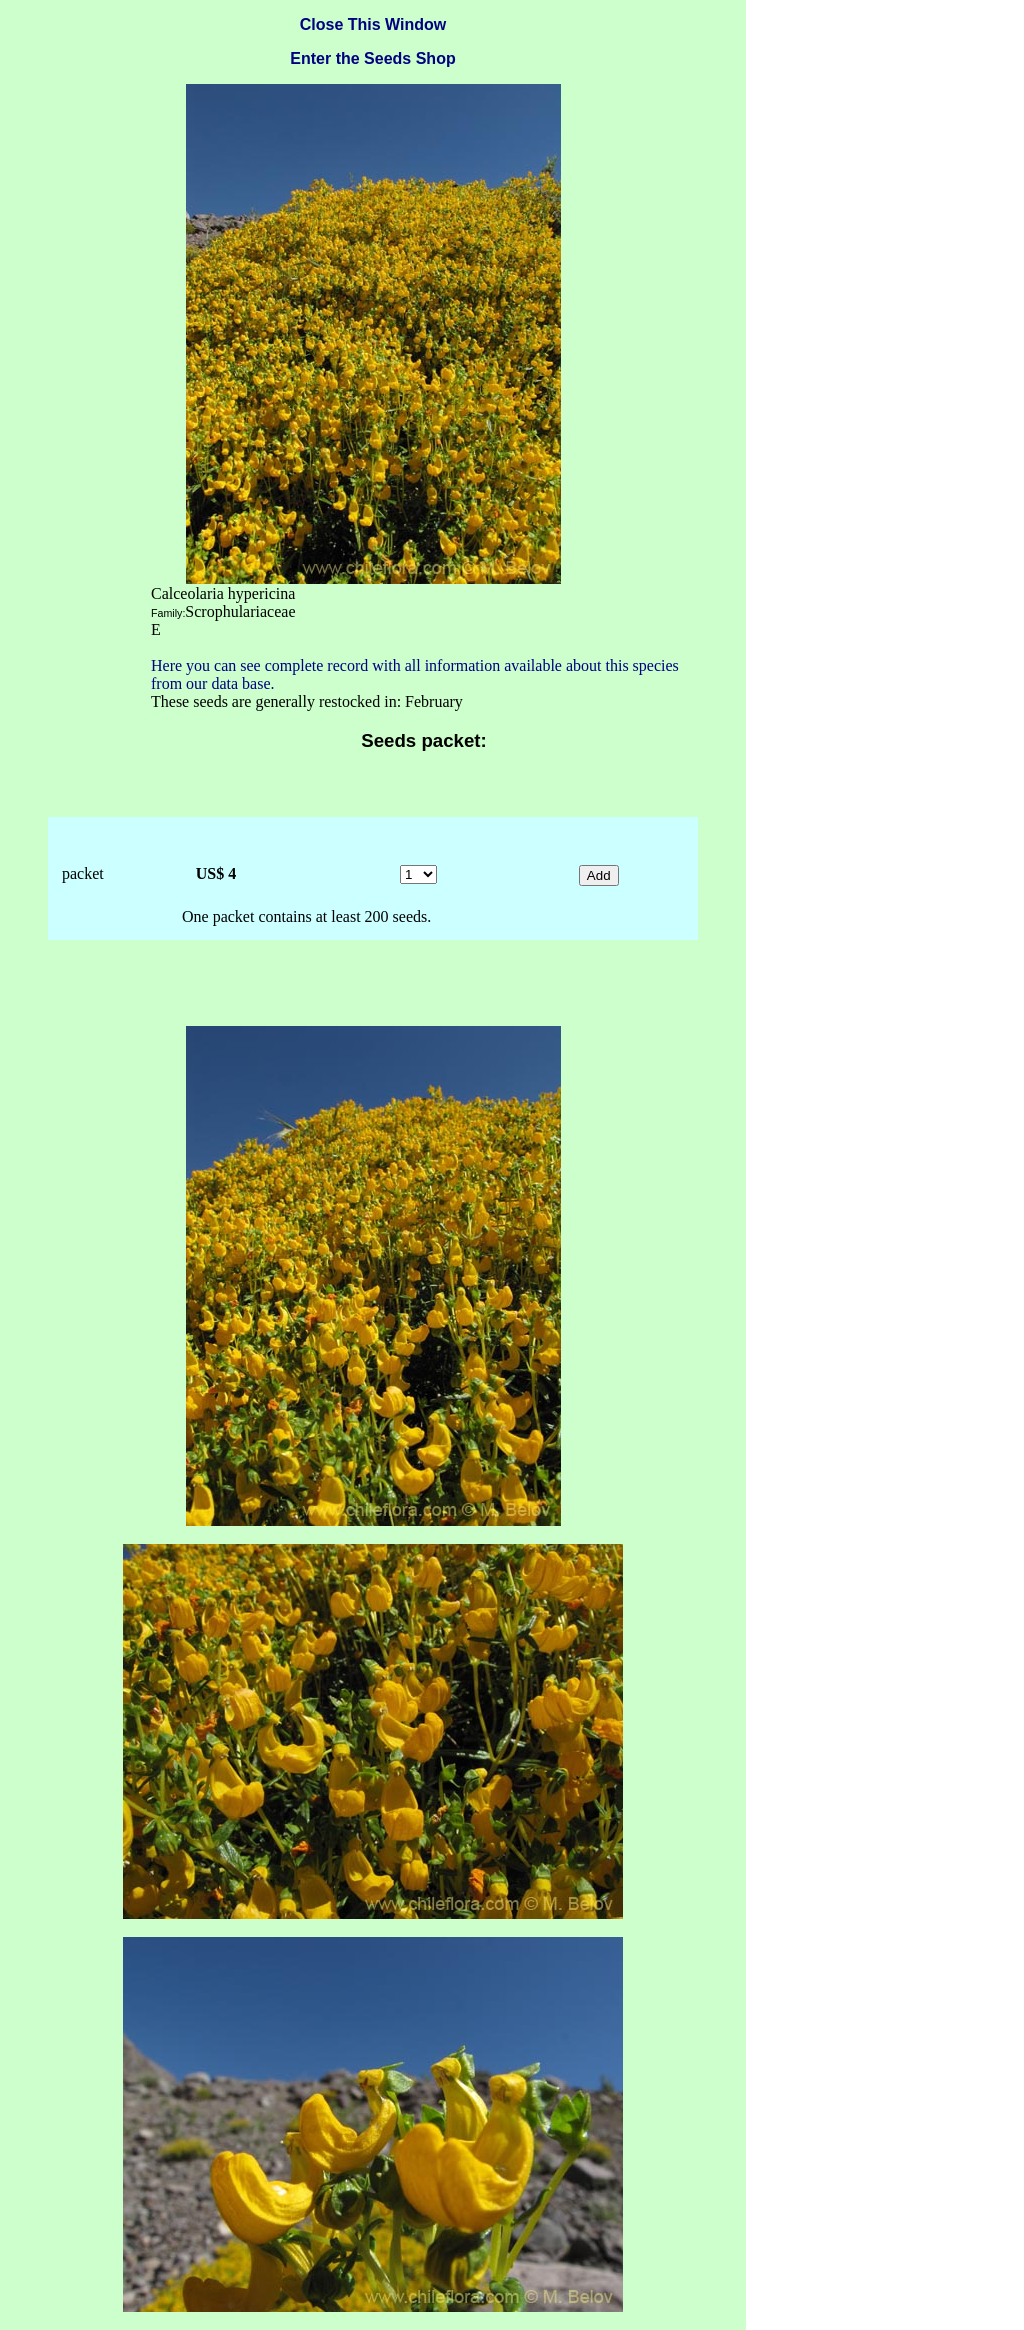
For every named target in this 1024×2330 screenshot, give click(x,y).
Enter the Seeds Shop (372, 58)
